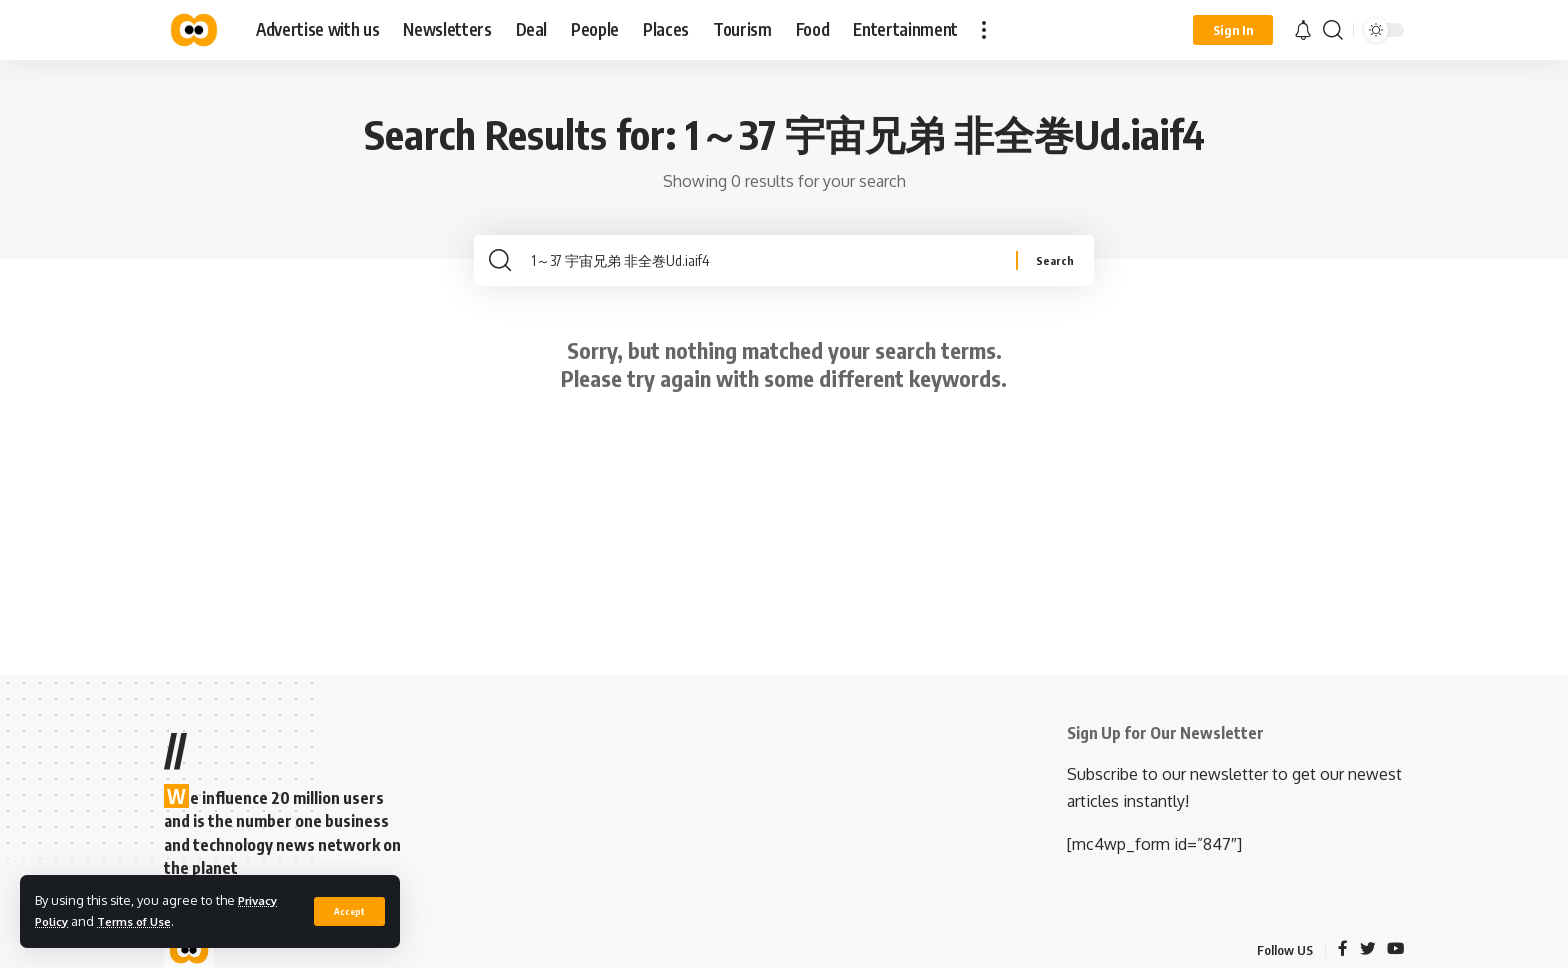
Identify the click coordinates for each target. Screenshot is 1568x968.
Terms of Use (144, 921)
